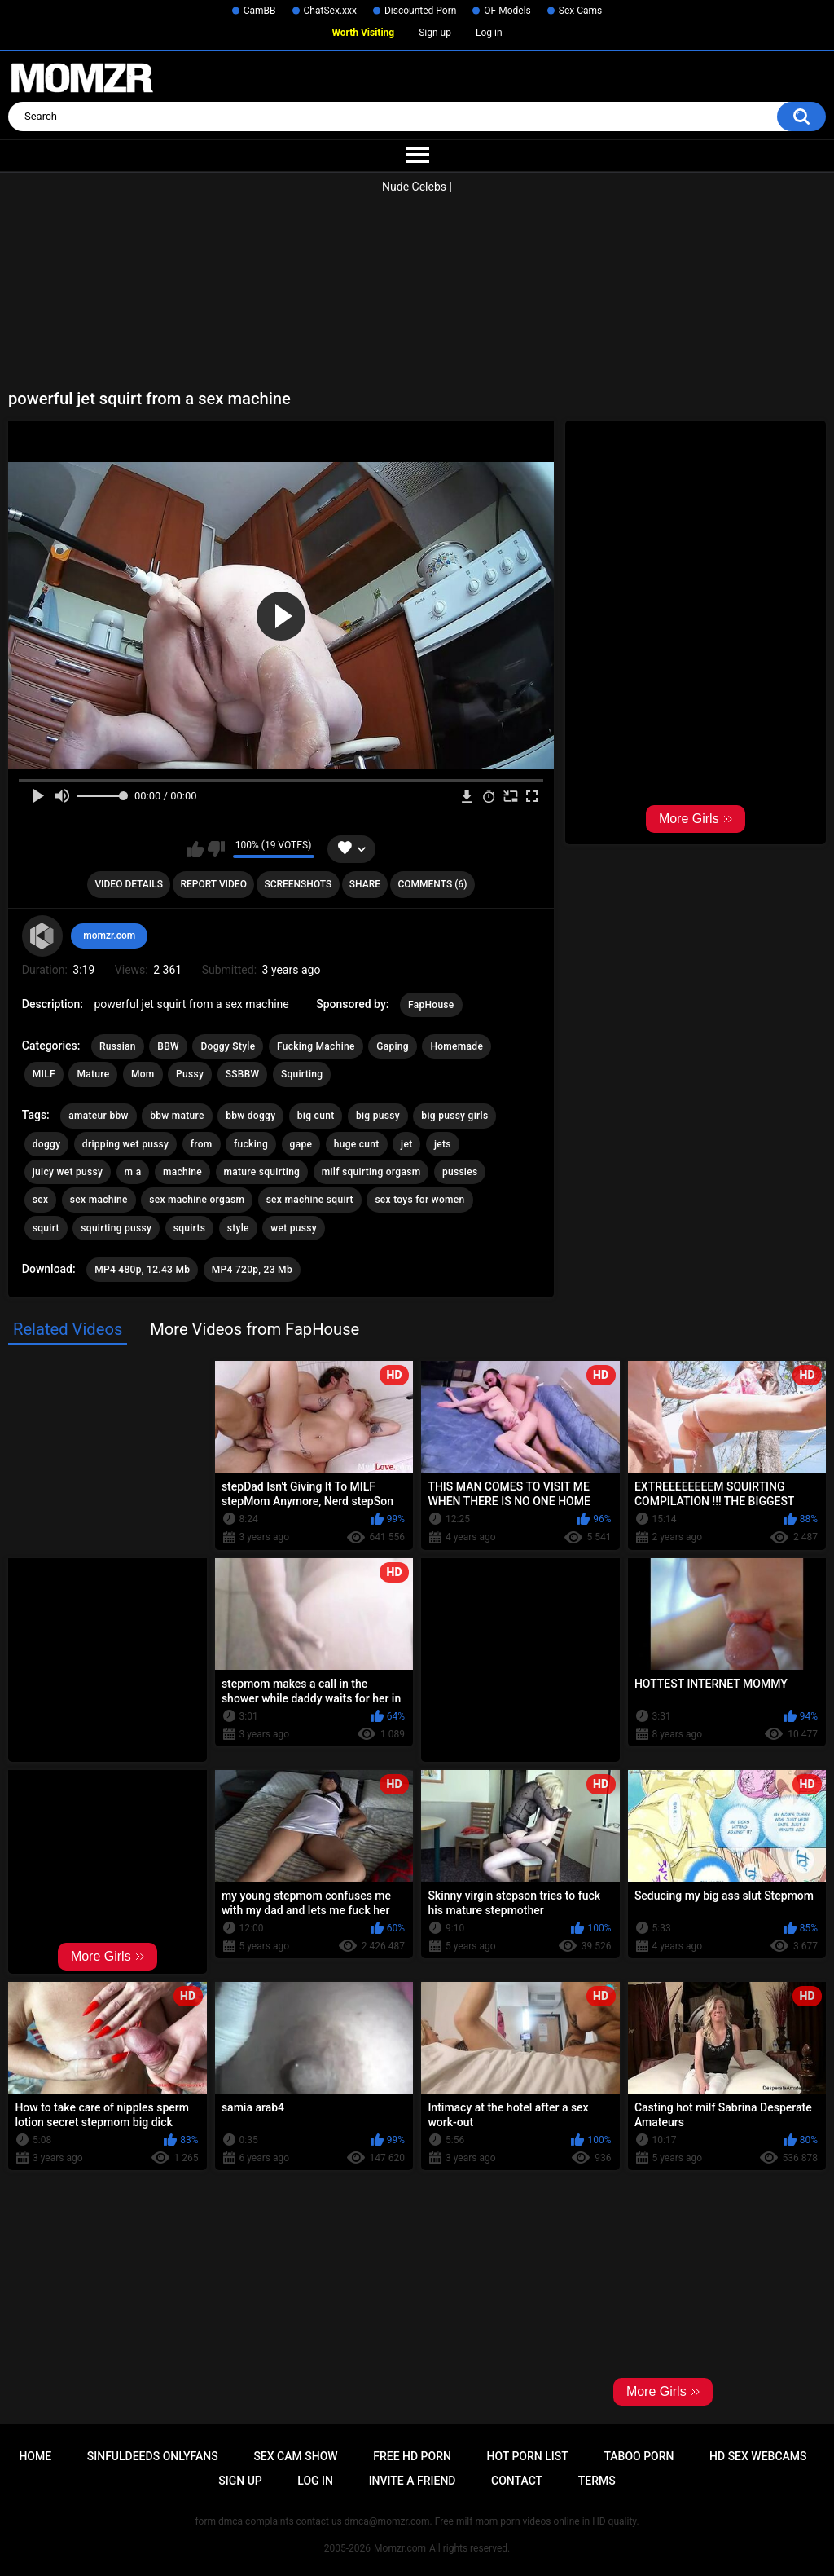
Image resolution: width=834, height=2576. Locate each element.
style (238, 1228)
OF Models (507, 10)
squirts (189, 1228)
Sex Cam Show (295, 2456)
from (202, 1144)
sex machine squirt (309, 1199)
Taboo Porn (639, 2456)
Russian (117, 1046)
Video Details (128, 884)
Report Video (213, 884)
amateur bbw (98, 1115)
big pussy (378, 1115)
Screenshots (297, 884)
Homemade (456, 1046)
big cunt (316, 1115)
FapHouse (431, 1005)
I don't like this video (216, 849)
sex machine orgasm (196, 1199)
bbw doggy (250, 1115)
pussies (460, 1172)
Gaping (392, 1046)
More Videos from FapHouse (254, 1329)
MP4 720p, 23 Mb (252, 1269)
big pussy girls (454, 1115)
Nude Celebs (414, 186)
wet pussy (293, 1228)
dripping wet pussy (125, 1144)
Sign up (435, 32)
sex (41, 1199)
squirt (46, 1228)
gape (301, 1144)
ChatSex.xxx (330, 10)
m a (133, 1172)
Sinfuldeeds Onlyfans (152, 2456)
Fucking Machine (316, 1046)
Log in (489, 32)
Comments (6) (432, 884)
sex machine (99, 1199)
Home (35, 2456)
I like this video (195, 849)
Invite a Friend (412, 2480)
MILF (44, 1074)
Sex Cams (580, 10)
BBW (168, 1046)
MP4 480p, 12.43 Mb (142, 1269)
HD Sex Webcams (757, 2456)
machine (182, 1172)
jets (442, 1144)
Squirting (302, 1074)
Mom (143, 1074)
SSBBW (243, 1074)
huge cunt (357, 1144)
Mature (93, 1074)
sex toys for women (419, 1199)
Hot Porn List (527, 2456)
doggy (47, 1144)
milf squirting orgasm (371, 1172)
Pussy (190, 1074)
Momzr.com (400, 2548)
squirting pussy (116, 1228)
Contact (516, 2480)
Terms (597, 2480)
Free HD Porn (412, 2456)
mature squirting (262, 1172)
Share (364, 884)
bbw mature (177, 1115)
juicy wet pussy (68, 1172)
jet (406, 1144)
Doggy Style (227, 1046)
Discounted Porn (420, 10)
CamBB (260, 10)
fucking (251, 1144)
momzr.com (109, 935)
